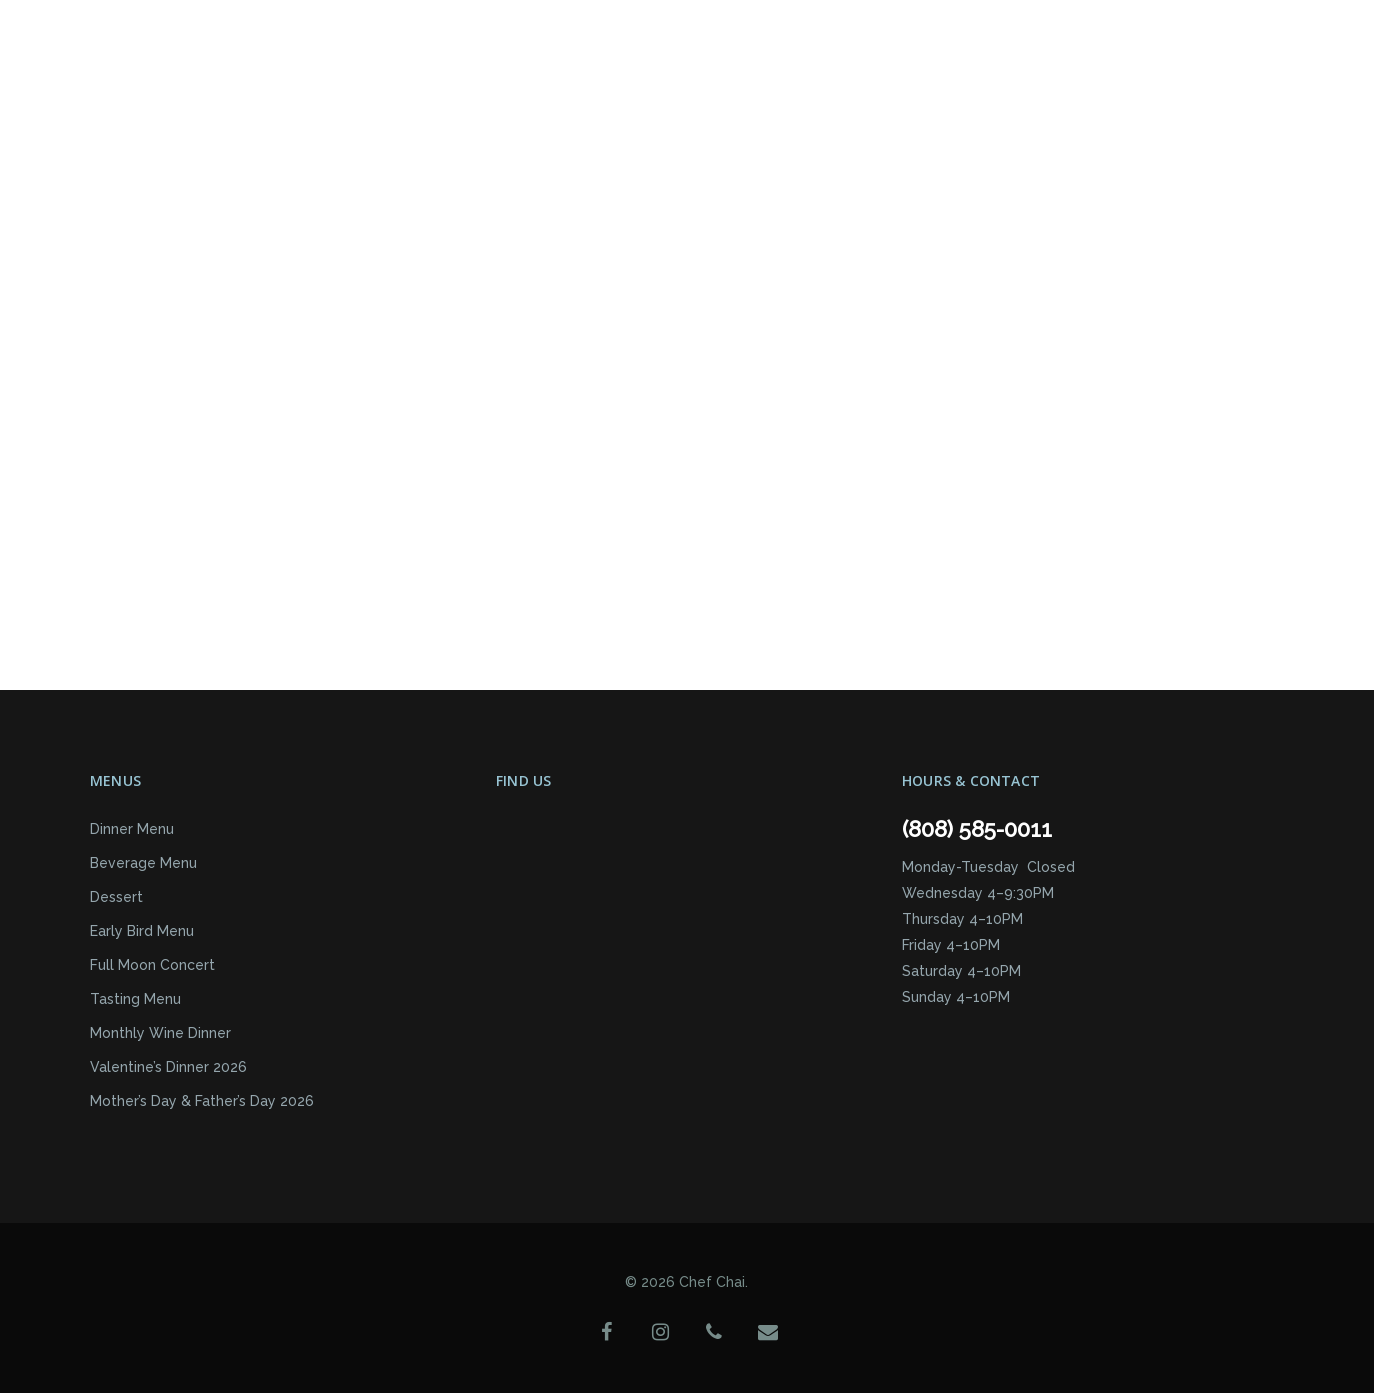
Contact (744, 68)
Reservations (623, 68)
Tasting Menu (135, 999)
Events (411, 68)
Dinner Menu (132, 829)
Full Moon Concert (152, 965)
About (502, 68)
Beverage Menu (143, 863)
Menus (318, 68)
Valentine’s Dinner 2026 (168, 1067)
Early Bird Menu (142, 931)
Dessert (116, 897)
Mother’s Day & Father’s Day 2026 (202, 1101)
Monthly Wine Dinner (160, 1033)
